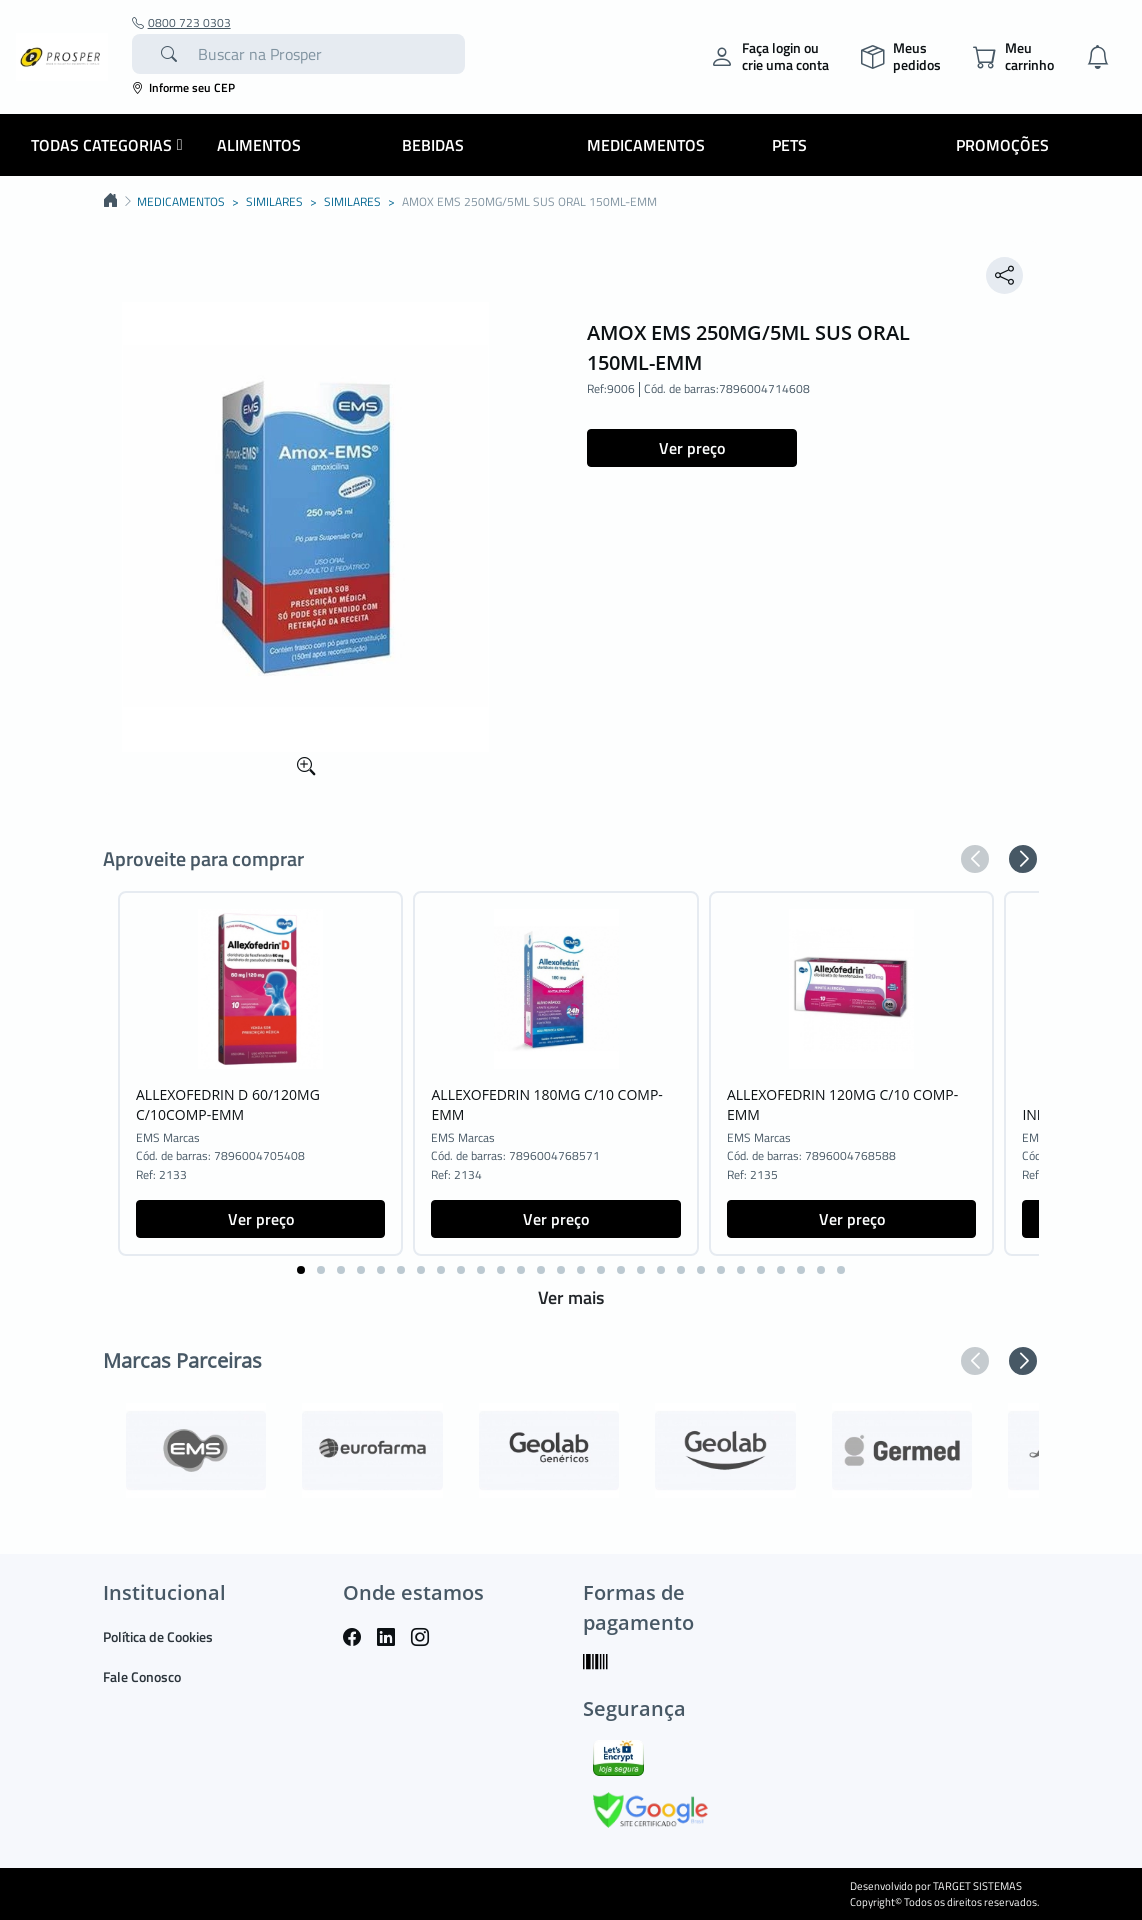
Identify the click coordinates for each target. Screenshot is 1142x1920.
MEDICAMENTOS (181, 202)
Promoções (1002, 145)
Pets (789, 145)
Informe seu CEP (183, 87)
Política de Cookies (158, 1636)
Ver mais (571, 1297)
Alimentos (259, 145)
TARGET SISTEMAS (977, 1886)
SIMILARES (274, 202)
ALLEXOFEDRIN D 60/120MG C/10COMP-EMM (228, 1104)
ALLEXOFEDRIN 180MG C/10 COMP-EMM (546, 1104)
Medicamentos (646, 145)
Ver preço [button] (692, 448)
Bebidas (433, 145)
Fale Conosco (142, 1676)
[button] (975, 859)
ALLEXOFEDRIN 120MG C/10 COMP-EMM (842, 1104)
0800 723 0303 (181, 23)
